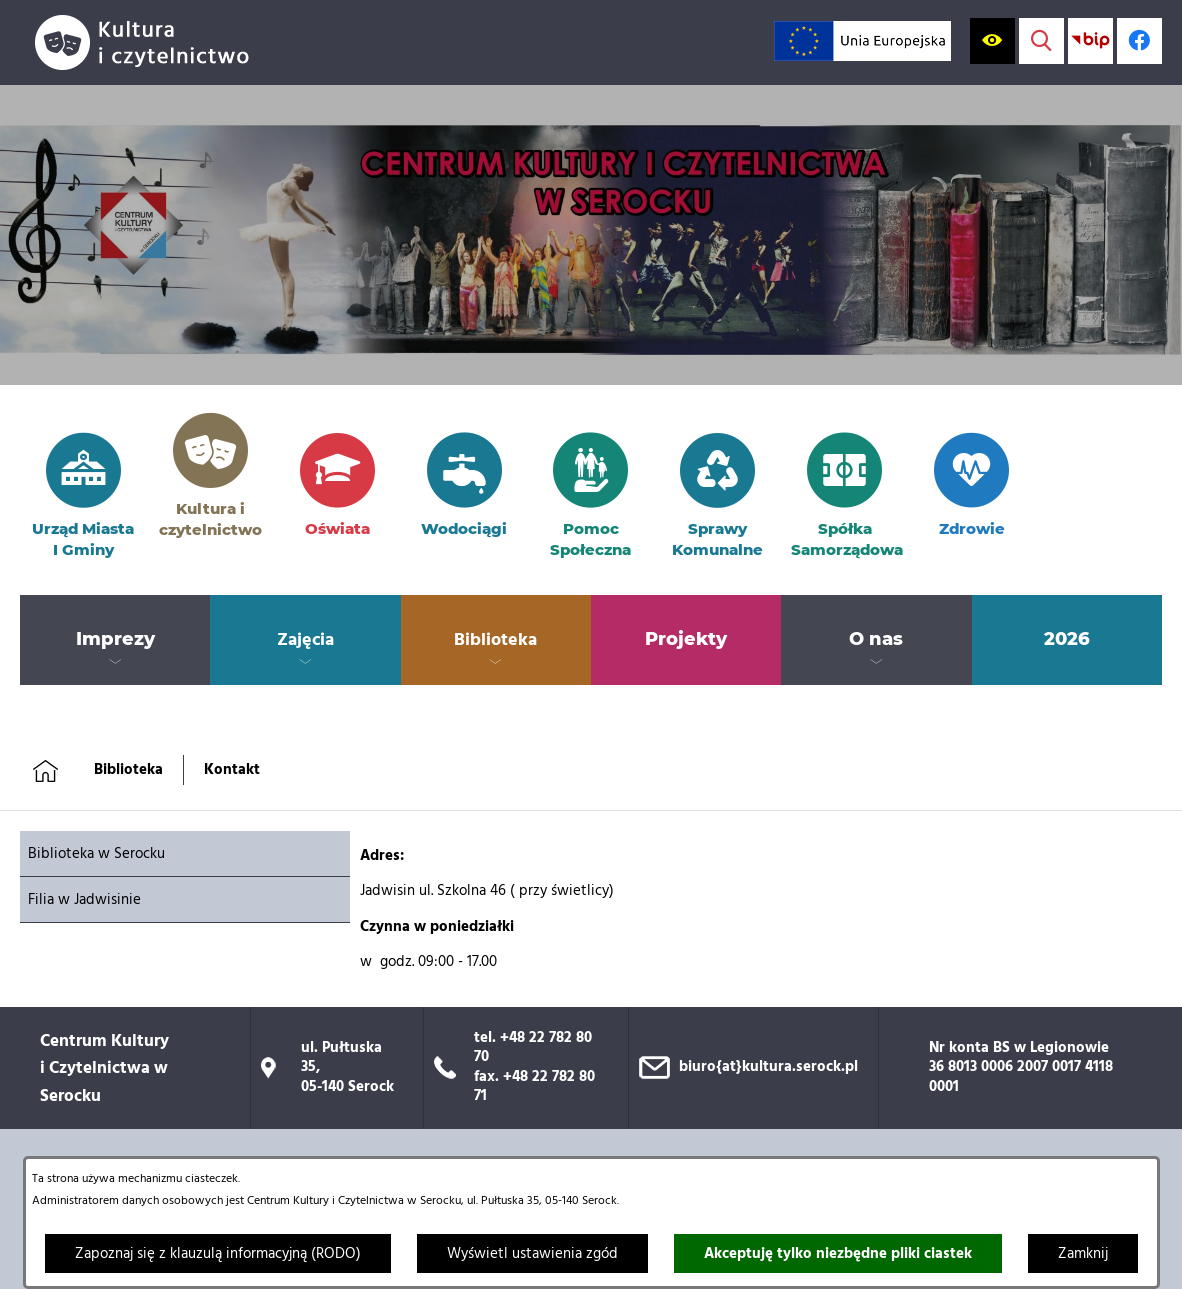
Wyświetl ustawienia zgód (532, 1254)
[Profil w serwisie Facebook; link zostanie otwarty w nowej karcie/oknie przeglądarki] (1139, 40)
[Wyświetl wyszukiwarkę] (1041, 40)
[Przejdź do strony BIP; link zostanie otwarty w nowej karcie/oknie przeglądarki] (1090, 40)
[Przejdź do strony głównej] (150, 42)
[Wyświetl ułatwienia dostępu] (992, 40)
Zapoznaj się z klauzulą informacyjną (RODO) (218, 1254)
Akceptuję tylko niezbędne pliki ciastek (838, 1254)
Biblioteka (128, 770)
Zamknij (1083, 1254)
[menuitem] (115, 640)
